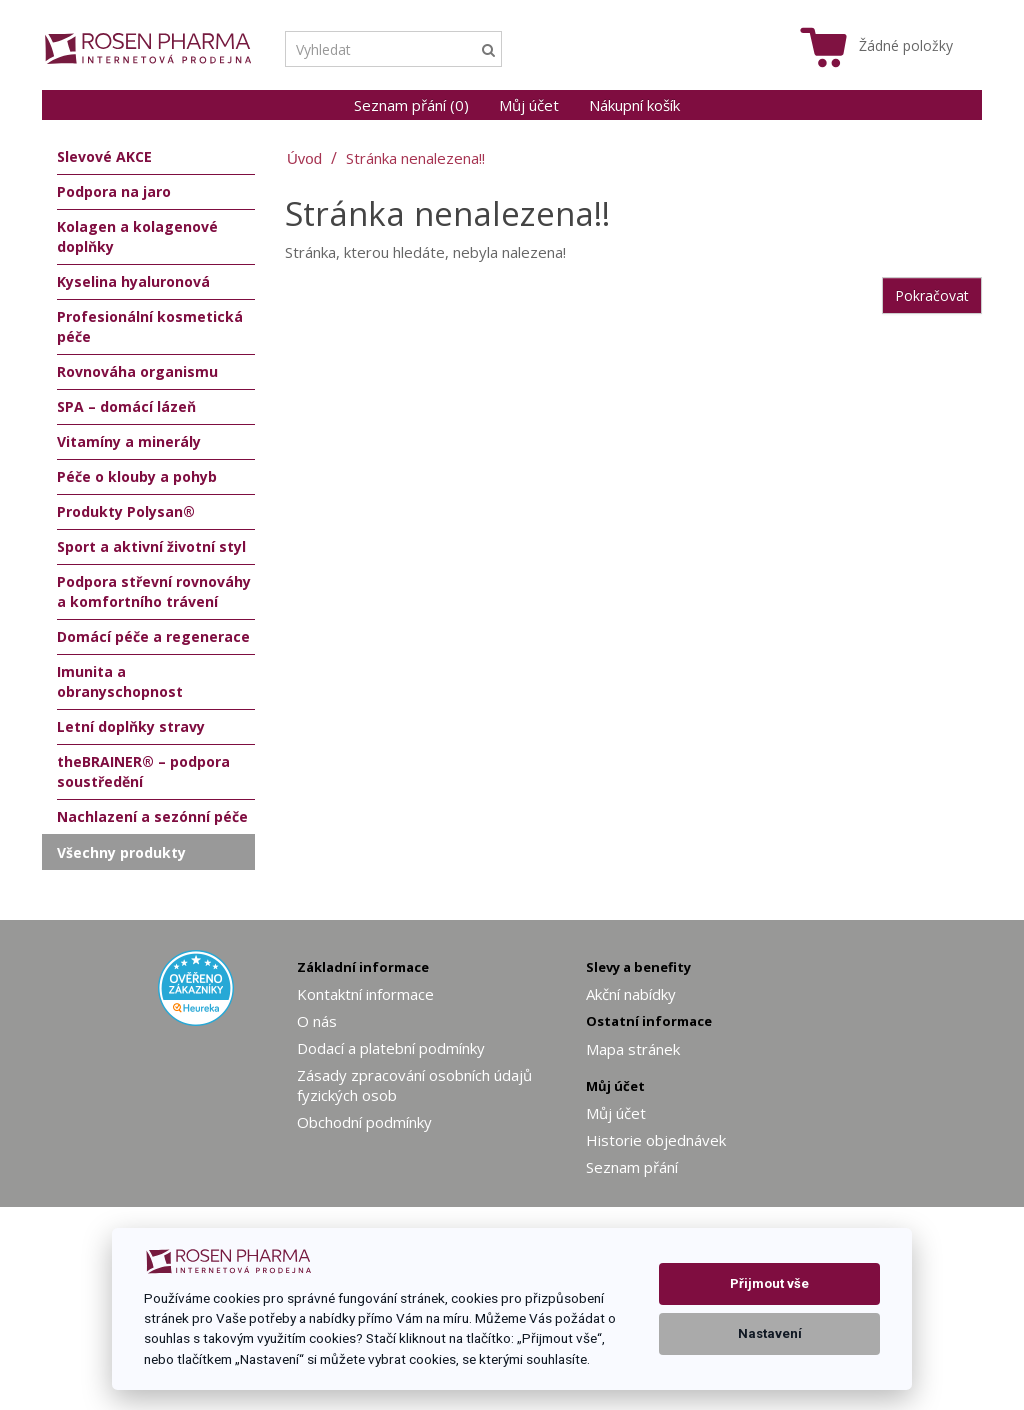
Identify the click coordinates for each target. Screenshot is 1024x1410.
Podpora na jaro (114, 191)
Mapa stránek (633, 1049)
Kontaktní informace (365, 994)
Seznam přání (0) (411, 105)
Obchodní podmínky (364, 1122)
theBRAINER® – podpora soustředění (143, 771)
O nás (317, 1021)
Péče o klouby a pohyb (137, 476)
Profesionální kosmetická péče (150, 326)
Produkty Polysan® (126, 511)
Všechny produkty (121, 852)
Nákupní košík (634, 105)
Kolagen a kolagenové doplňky (137, 236)
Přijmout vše (769, 1283)
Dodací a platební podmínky (391, 1048)
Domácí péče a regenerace (153, 636)
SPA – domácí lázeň (126, 406)
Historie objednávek (656, 1140)
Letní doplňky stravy (131, 726)
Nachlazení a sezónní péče (152, 816)
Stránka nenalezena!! (415, 158)
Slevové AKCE (104, 156)
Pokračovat (932, 295)
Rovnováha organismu (137, 371)
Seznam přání (632, 1167)
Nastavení (770, 1333)
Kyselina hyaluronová (133, 281)
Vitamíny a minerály (129, 441)
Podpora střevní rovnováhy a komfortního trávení (154, 591)
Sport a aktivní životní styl (151, 546)
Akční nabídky (631, 994)
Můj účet (529, 105)
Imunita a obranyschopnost (120, 681)
